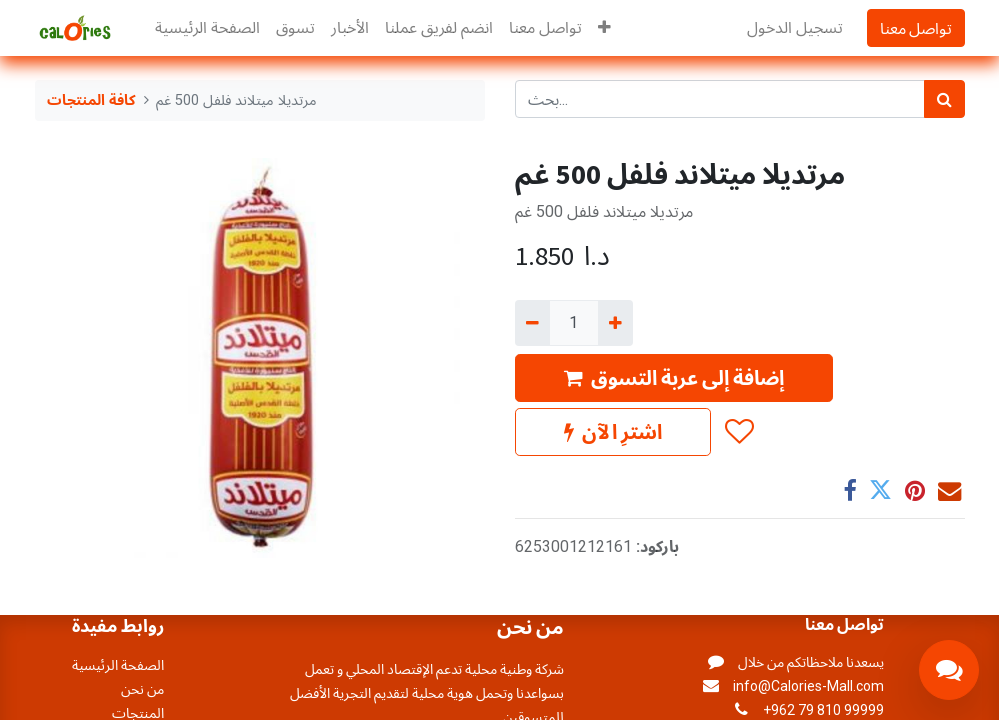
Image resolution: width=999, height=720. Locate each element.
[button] (604, 28)
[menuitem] (207, 28)
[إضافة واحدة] (615, 323)
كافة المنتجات (91, 100)
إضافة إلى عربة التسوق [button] (674, 377)
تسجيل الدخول (795, 27)
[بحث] (944, 99)
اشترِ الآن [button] (613, 431)
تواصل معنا (916, 28)
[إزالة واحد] (532, 323)
